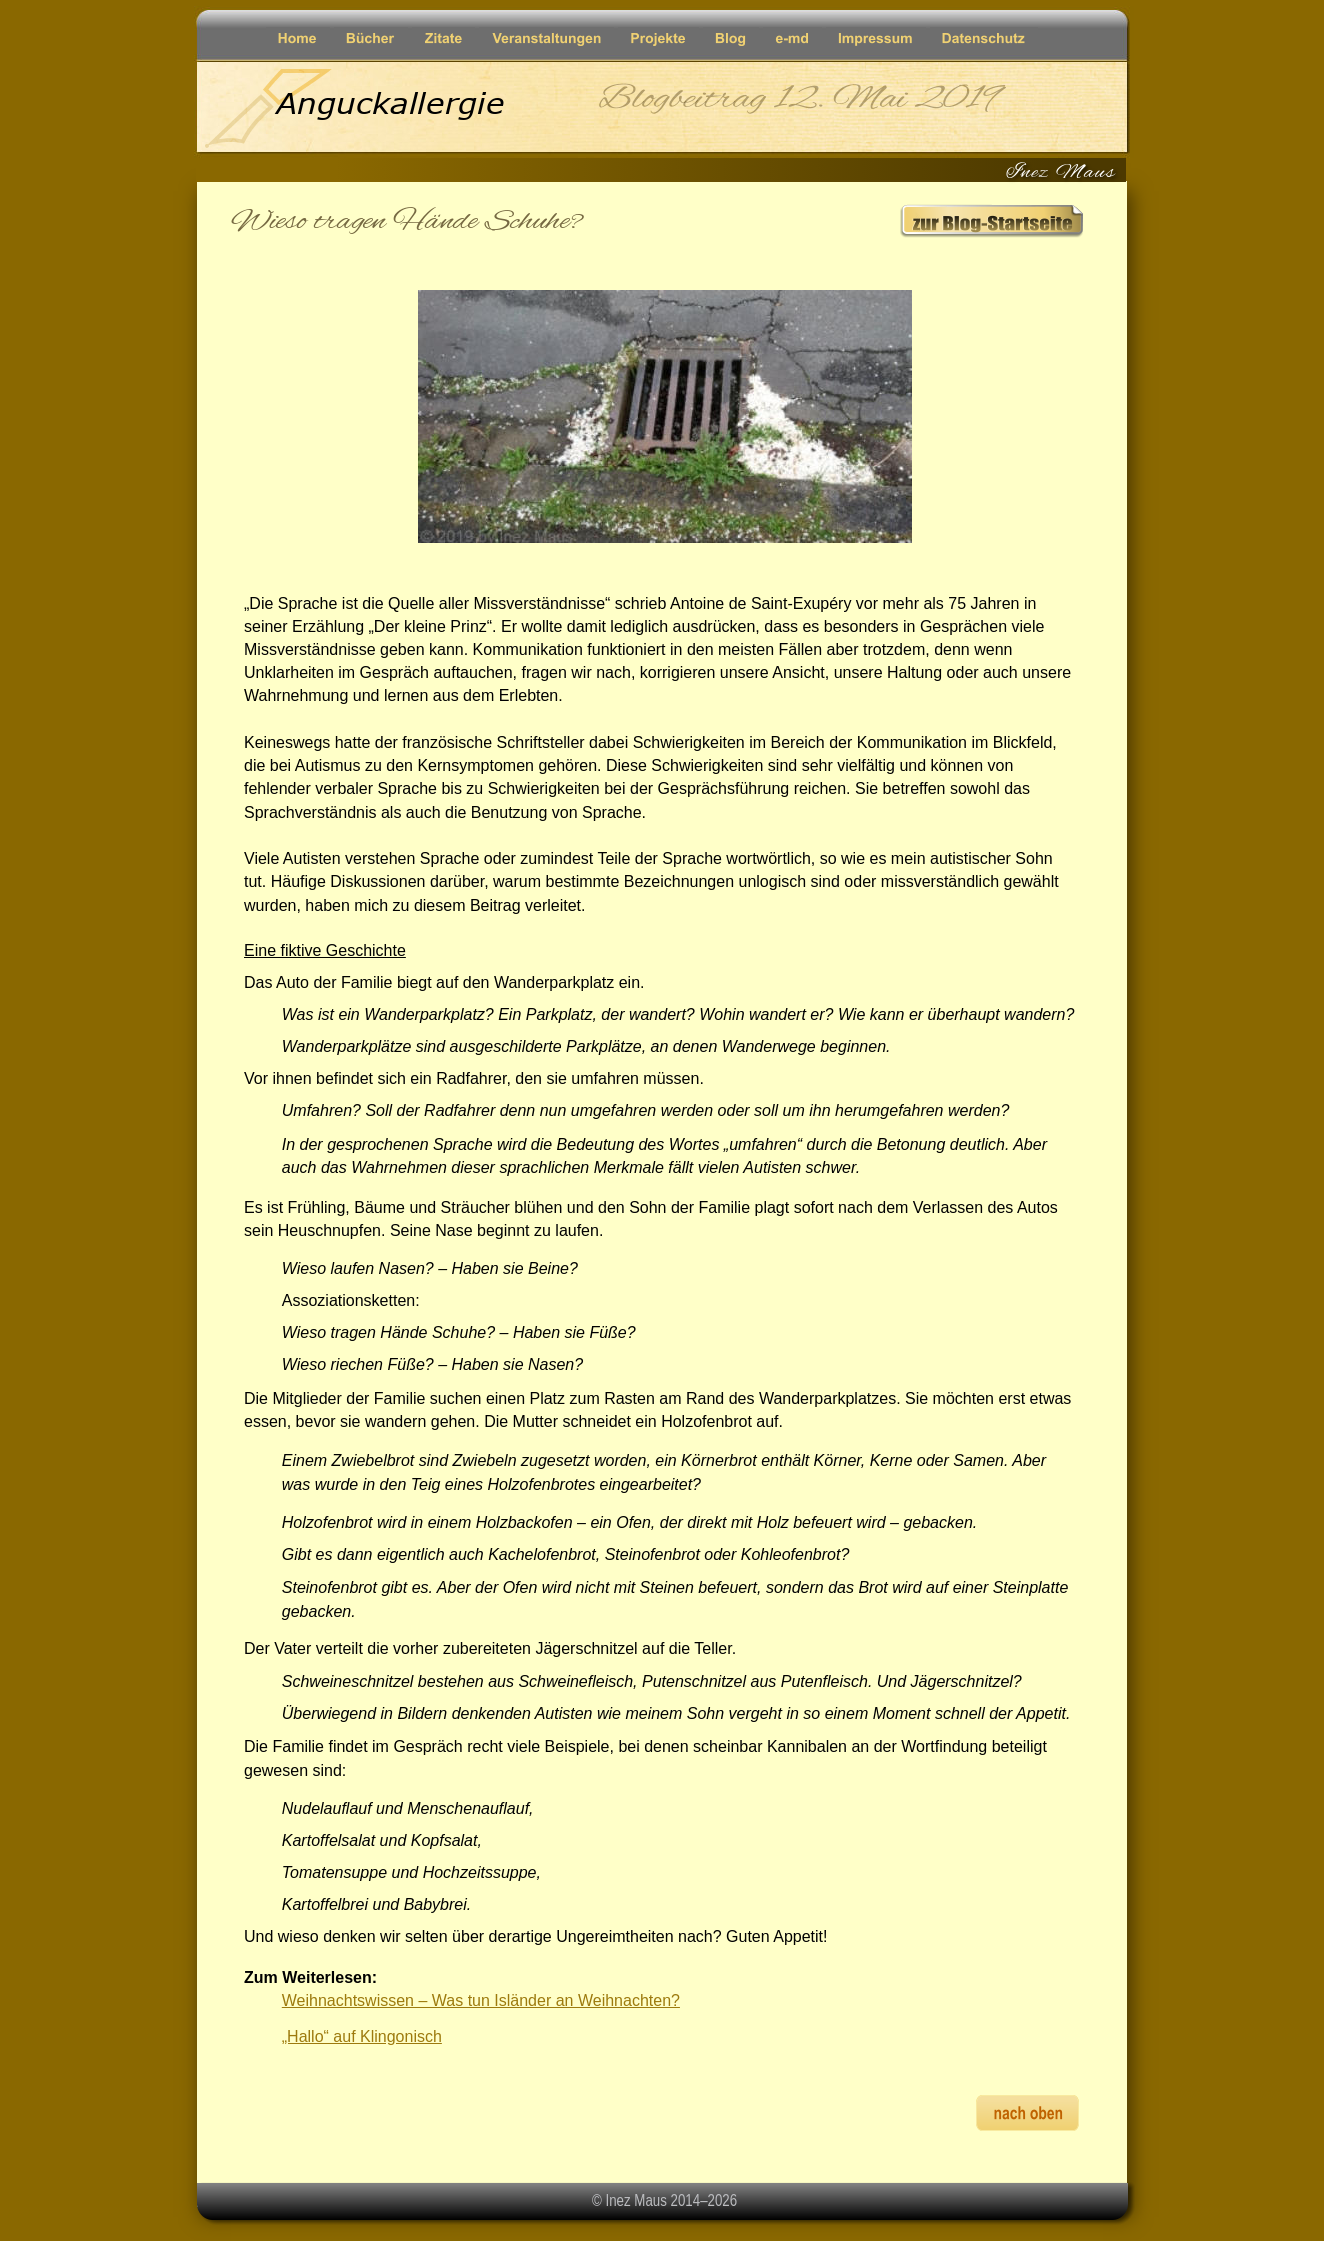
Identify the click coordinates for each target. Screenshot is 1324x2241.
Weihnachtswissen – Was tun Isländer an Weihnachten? (481, 2000)
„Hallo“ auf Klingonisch (362, 2036)
